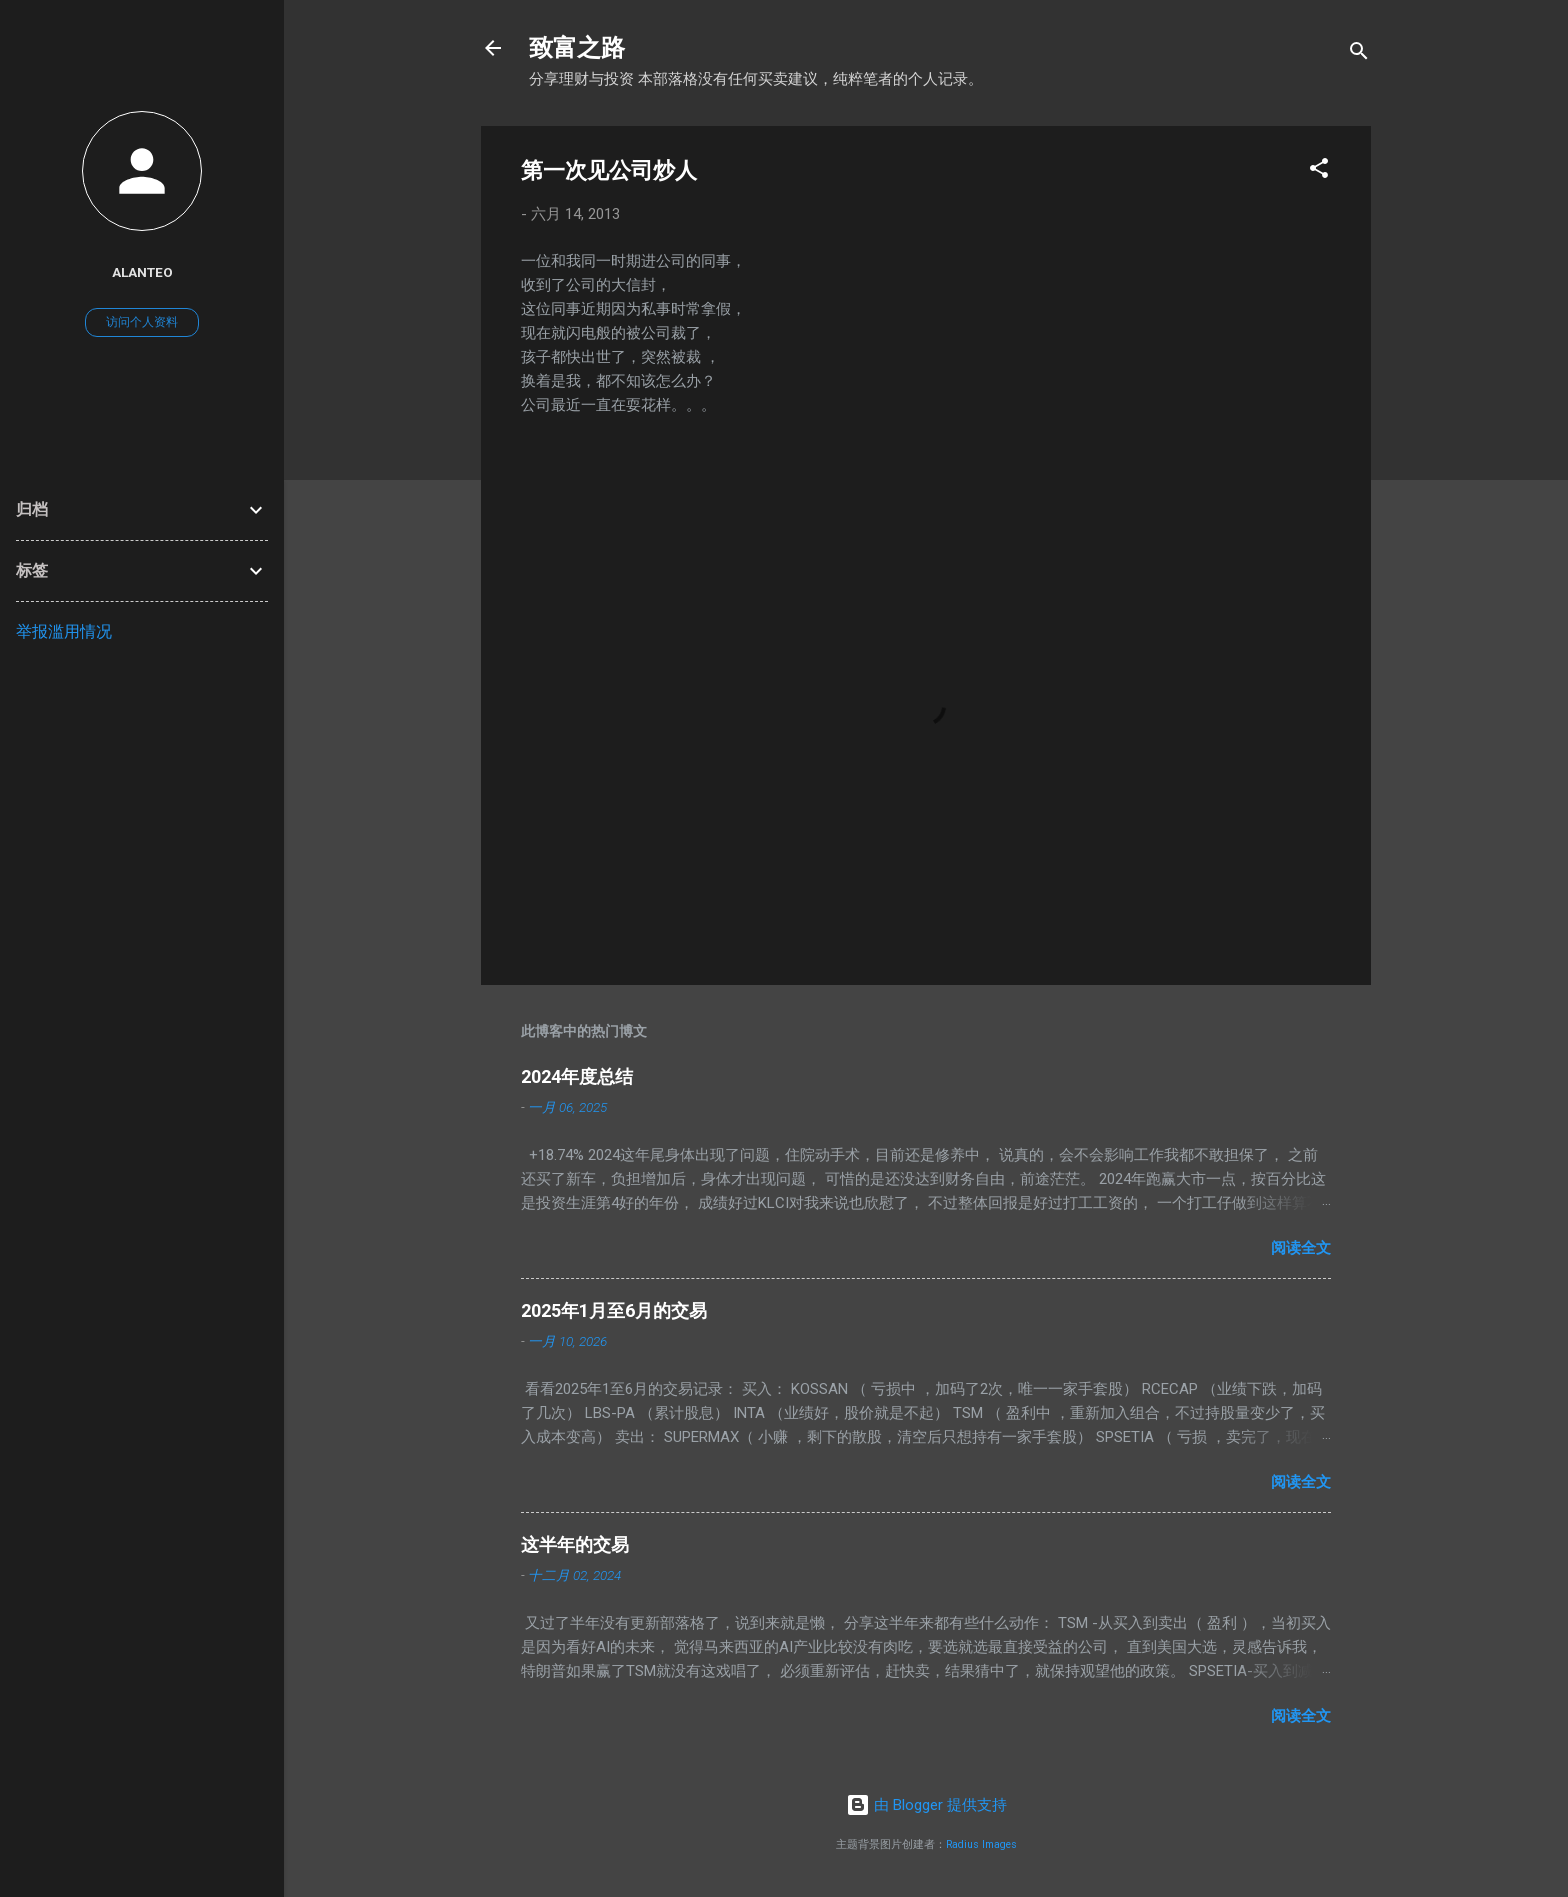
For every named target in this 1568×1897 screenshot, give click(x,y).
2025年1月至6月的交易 (614, 1310)
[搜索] (1359, 54)
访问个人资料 (142, 322)
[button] (1319, 171)
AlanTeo (142, 272)
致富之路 (577, 48)
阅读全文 (1301, 1248)
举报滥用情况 (64, 631)
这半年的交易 (575, 1544)
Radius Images (981, 1844)
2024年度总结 (577, 1076)
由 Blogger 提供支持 (926, 1805)
